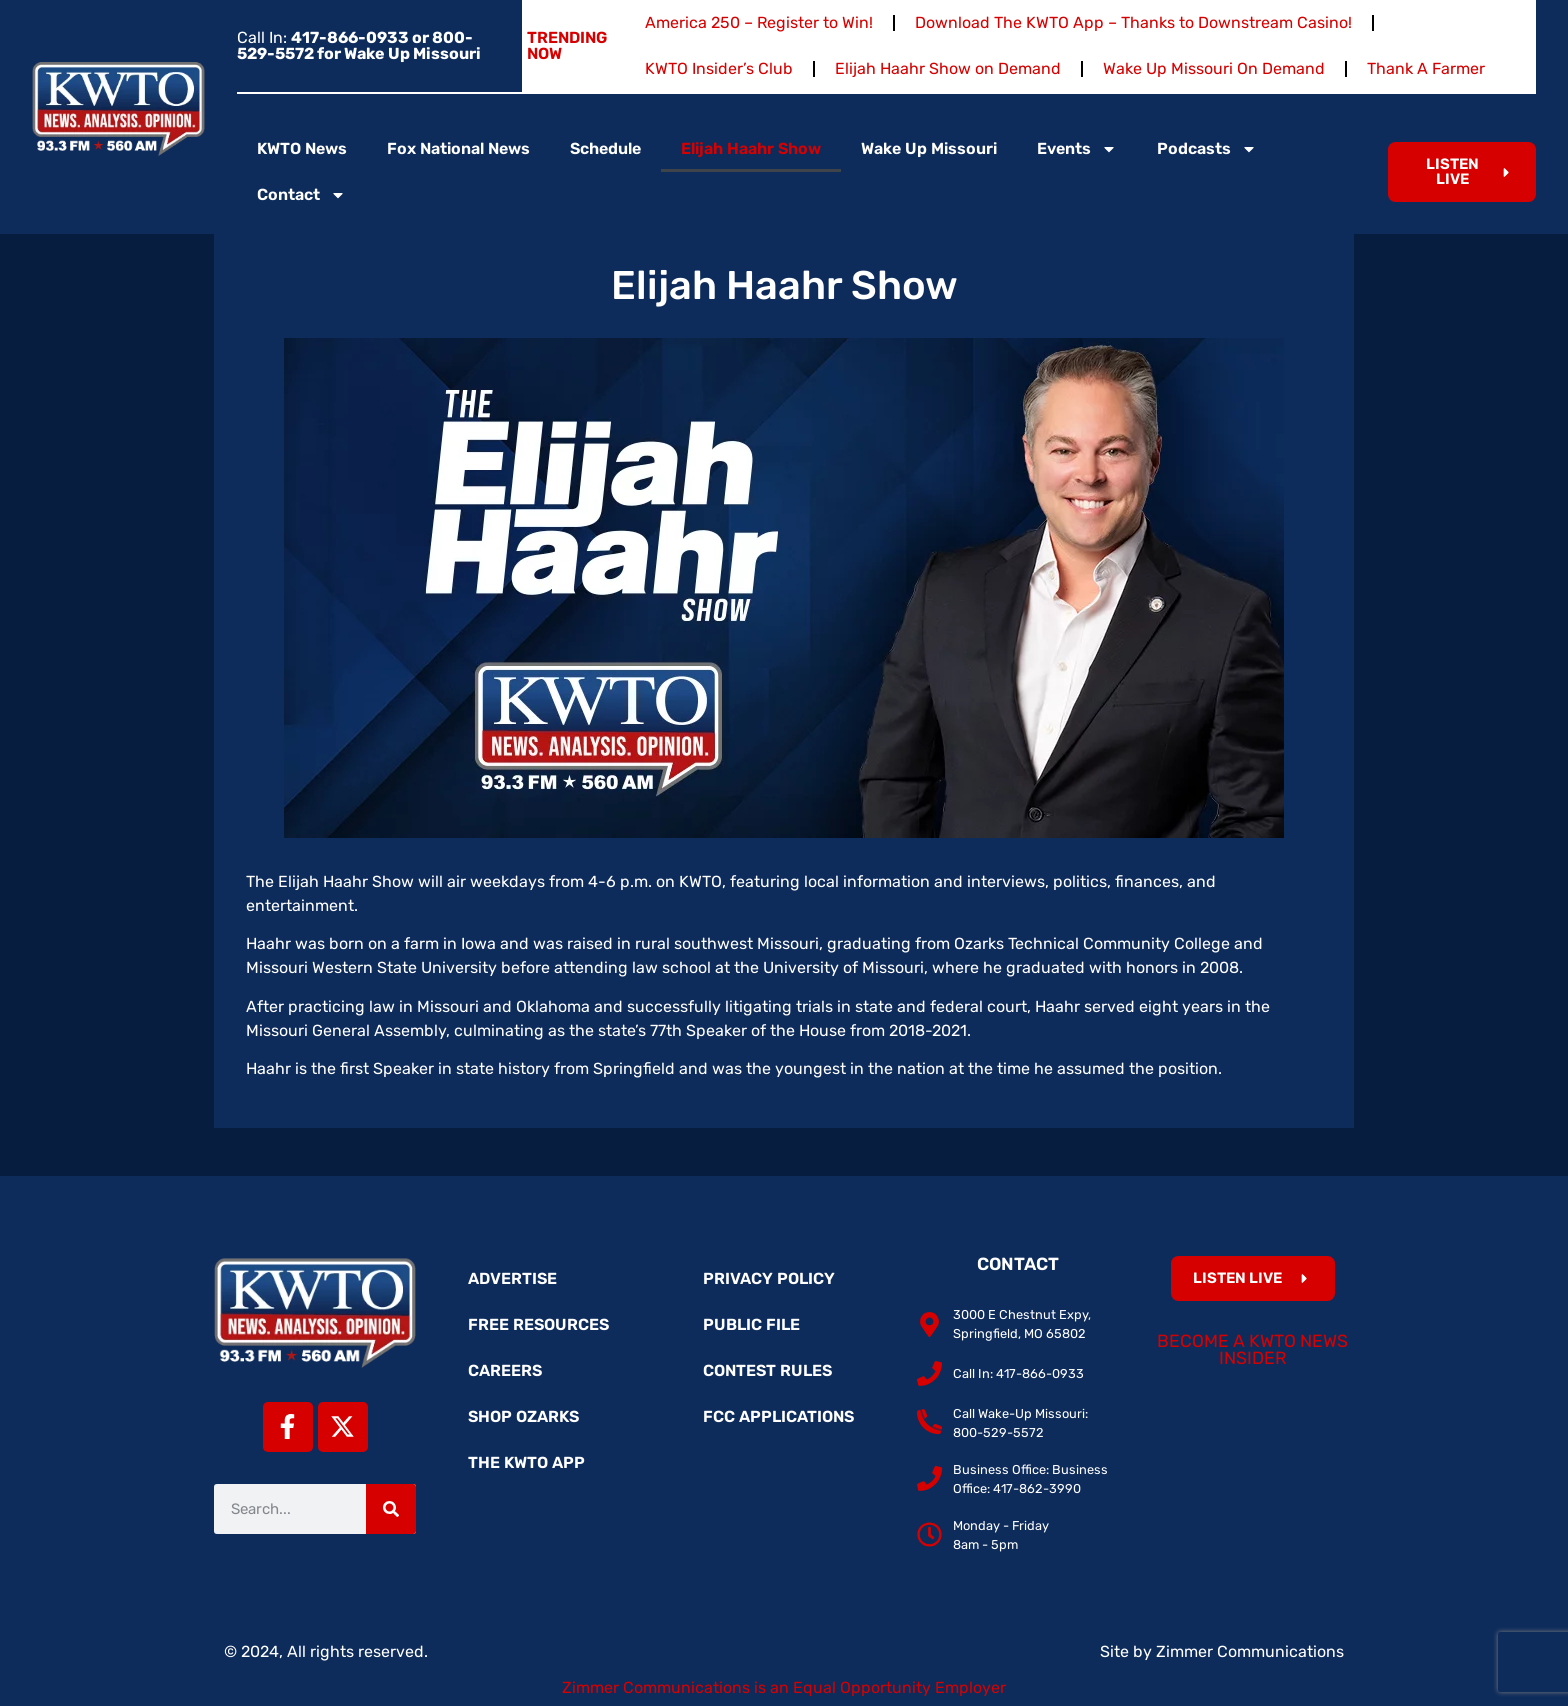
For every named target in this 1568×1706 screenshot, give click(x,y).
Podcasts (1207, 149)
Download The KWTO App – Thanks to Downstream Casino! (1133, 22)
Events (1077, 149)
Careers (505, 1370)
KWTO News (302, 148)
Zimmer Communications (1250, 1651)
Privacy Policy (769, 1278)
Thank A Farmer (1426, 68)
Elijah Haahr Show (751, 148)
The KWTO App (526, 1462)
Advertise (512, 1278)
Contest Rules (767, 1370)
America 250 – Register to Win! (759, 22)
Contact (301, 195)
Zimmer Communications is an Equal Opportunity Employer (784, 1687)
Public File (751, 1324)
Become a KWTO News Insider (1252, 1350)
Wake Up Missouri (929, 148)
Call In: (359, 45)
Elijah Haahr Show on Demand (948, 68)
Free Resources (538, 1324)
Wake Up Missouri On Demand (1214, 68)
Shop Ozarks (523, 1416)
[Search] (391, 1509)
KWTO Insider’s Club (719, 68)
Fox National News (458, 148)
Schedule (605, 148)
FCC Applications (778, 1416)
